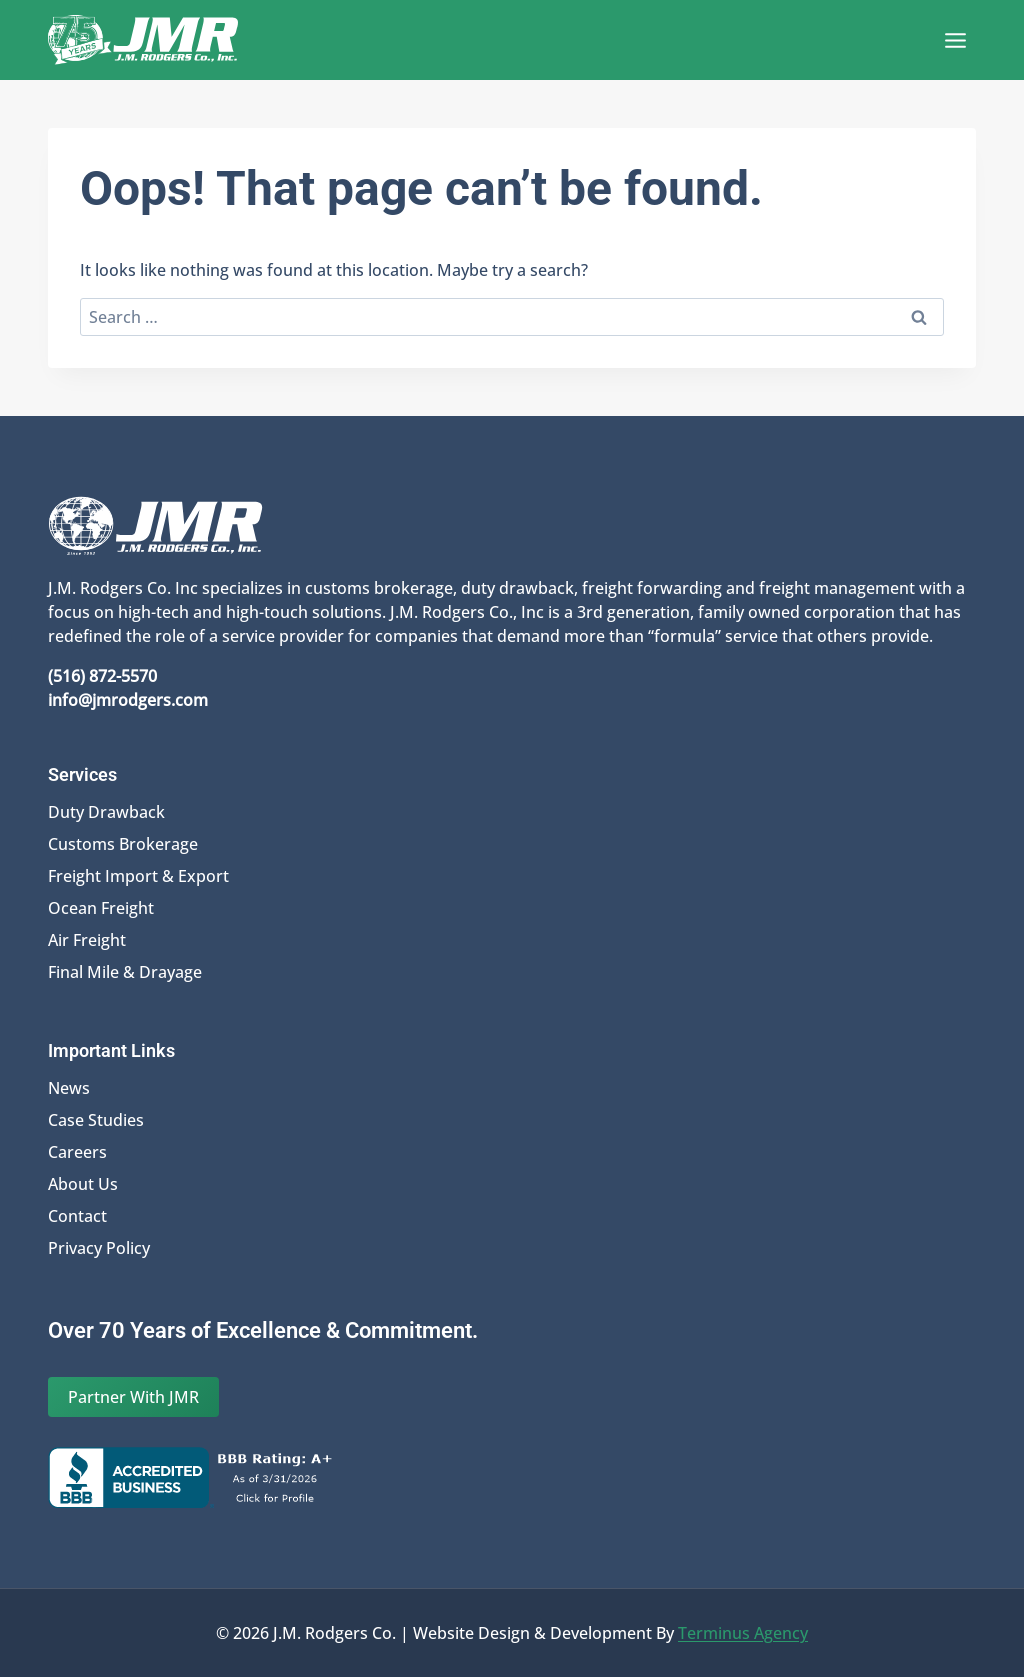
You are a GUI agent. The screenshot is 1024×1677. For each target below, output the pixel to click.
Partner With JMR (133, 1397)
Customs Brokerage (123, 844)
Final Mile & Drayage (125, 972)
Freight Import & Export (138, 876)
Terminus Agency (743, 1633)
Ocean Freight (101, 908)
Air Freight (87, 940)
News (69, 1088)
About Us (83, 1184)
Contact (77, 1216)
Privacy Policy (99, 1248)
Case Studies (96, 1120)
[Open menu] (955, 40)
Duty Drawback (106, 812)
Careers (77, 1152)
